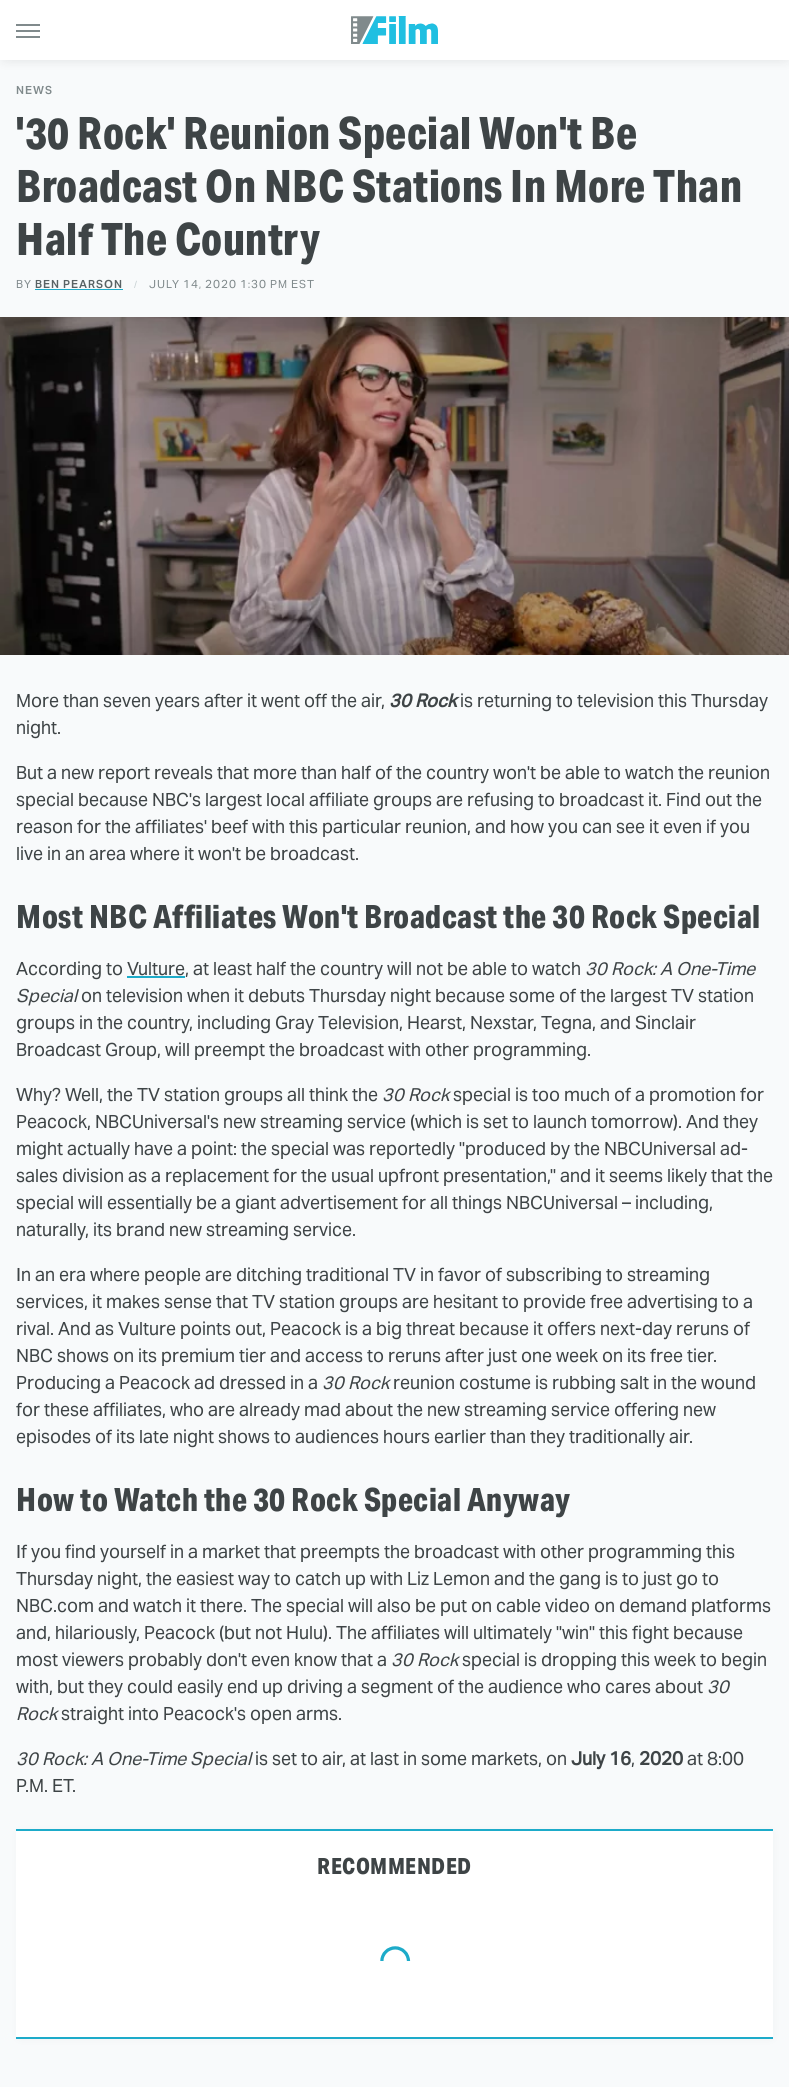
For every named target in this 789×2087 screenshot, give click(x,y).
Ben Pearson (79, 284)
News (34, 90)
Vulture (156, 968)
